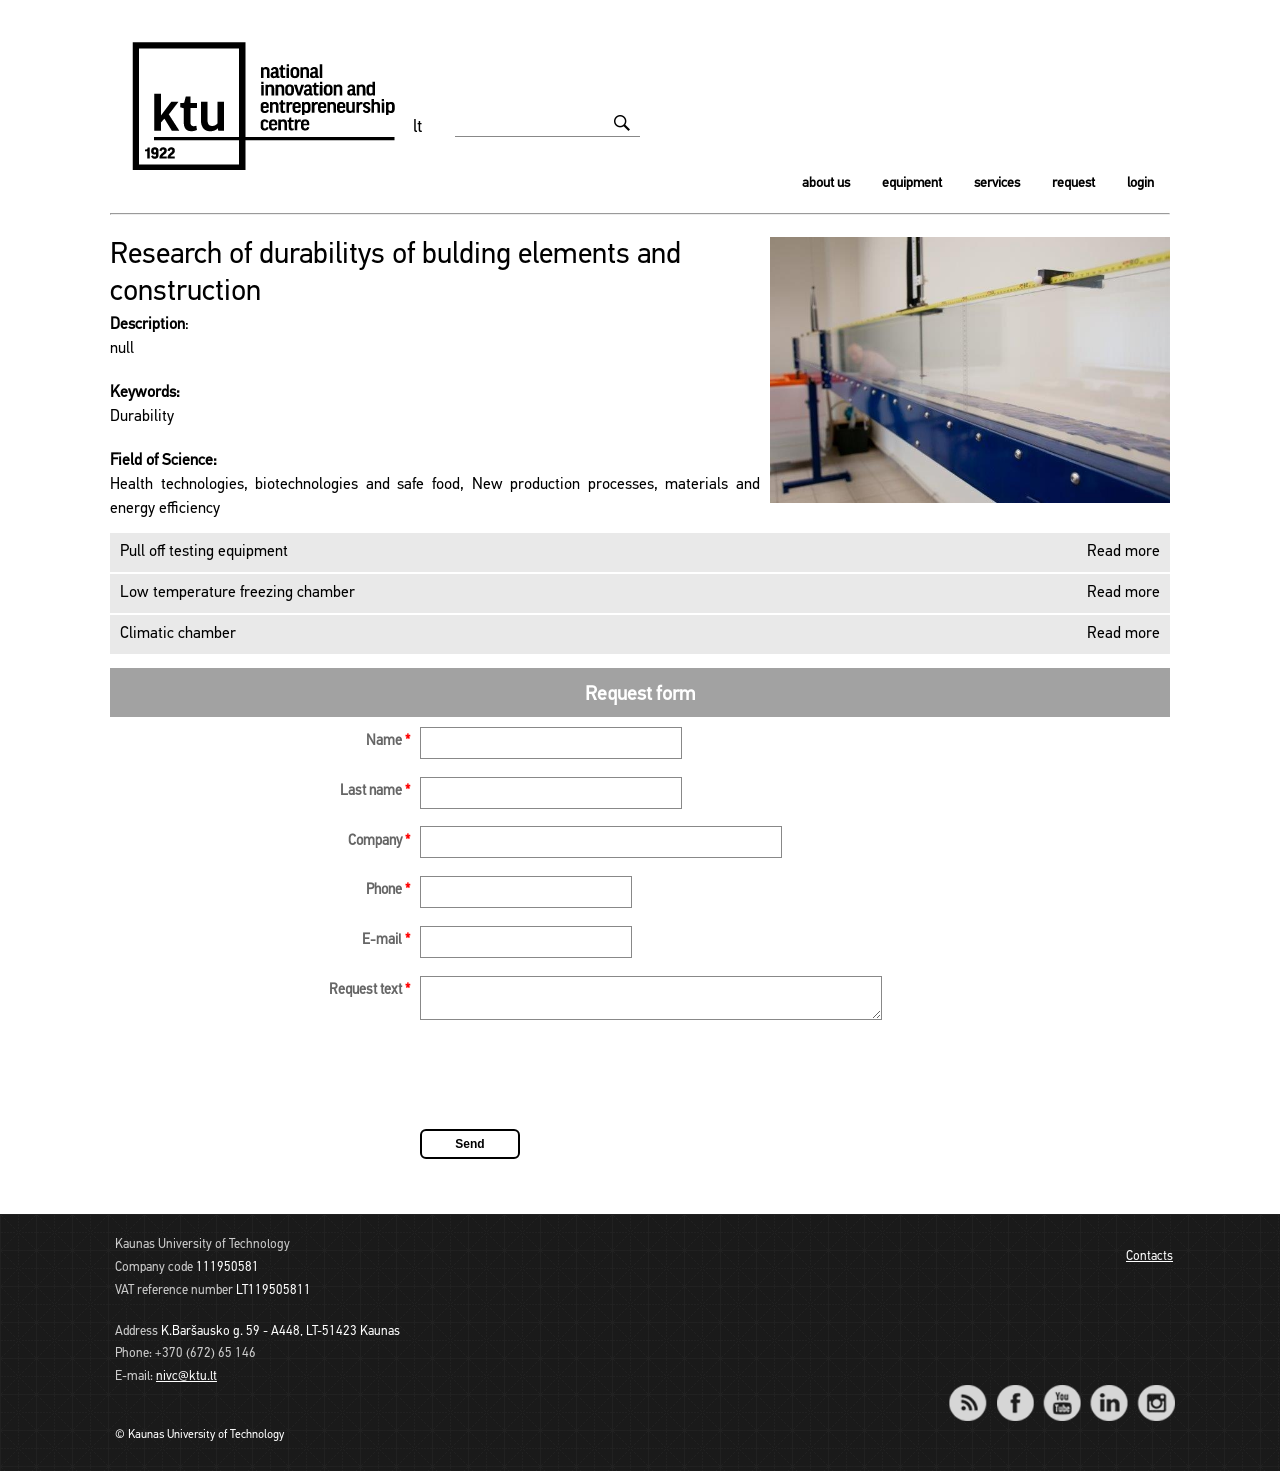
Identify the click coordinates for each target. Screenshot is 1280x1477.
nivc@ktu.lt (186, 1382)
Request (1073, 183)
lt (418, 127)
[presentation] (572, 1084)
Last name (375, 791)
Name (388, 741)
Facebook (1014, 1395)
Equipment (912, 183)
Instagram (1155, 1395)
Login (1140, 183)
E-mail (386, 940)
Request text (369, 990)
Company (379, 841)
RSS (976, 1395)
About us (826, 183)
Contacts (1149, 1262)
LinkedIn (1108, 1395)
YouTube (1061, 1395)
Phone (388, 890)
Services (997, 183)
